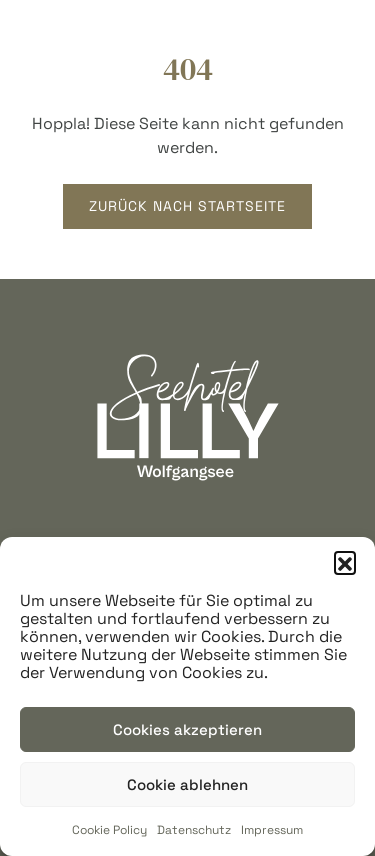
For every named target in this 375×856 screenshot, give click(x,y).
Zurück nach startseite (187, 206)
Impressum (272, 830)
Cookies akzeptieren (187, 729)
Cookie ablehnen (187, 784)
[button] (345, 562)
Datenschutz (194, 830)
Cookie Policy (109, 830)
